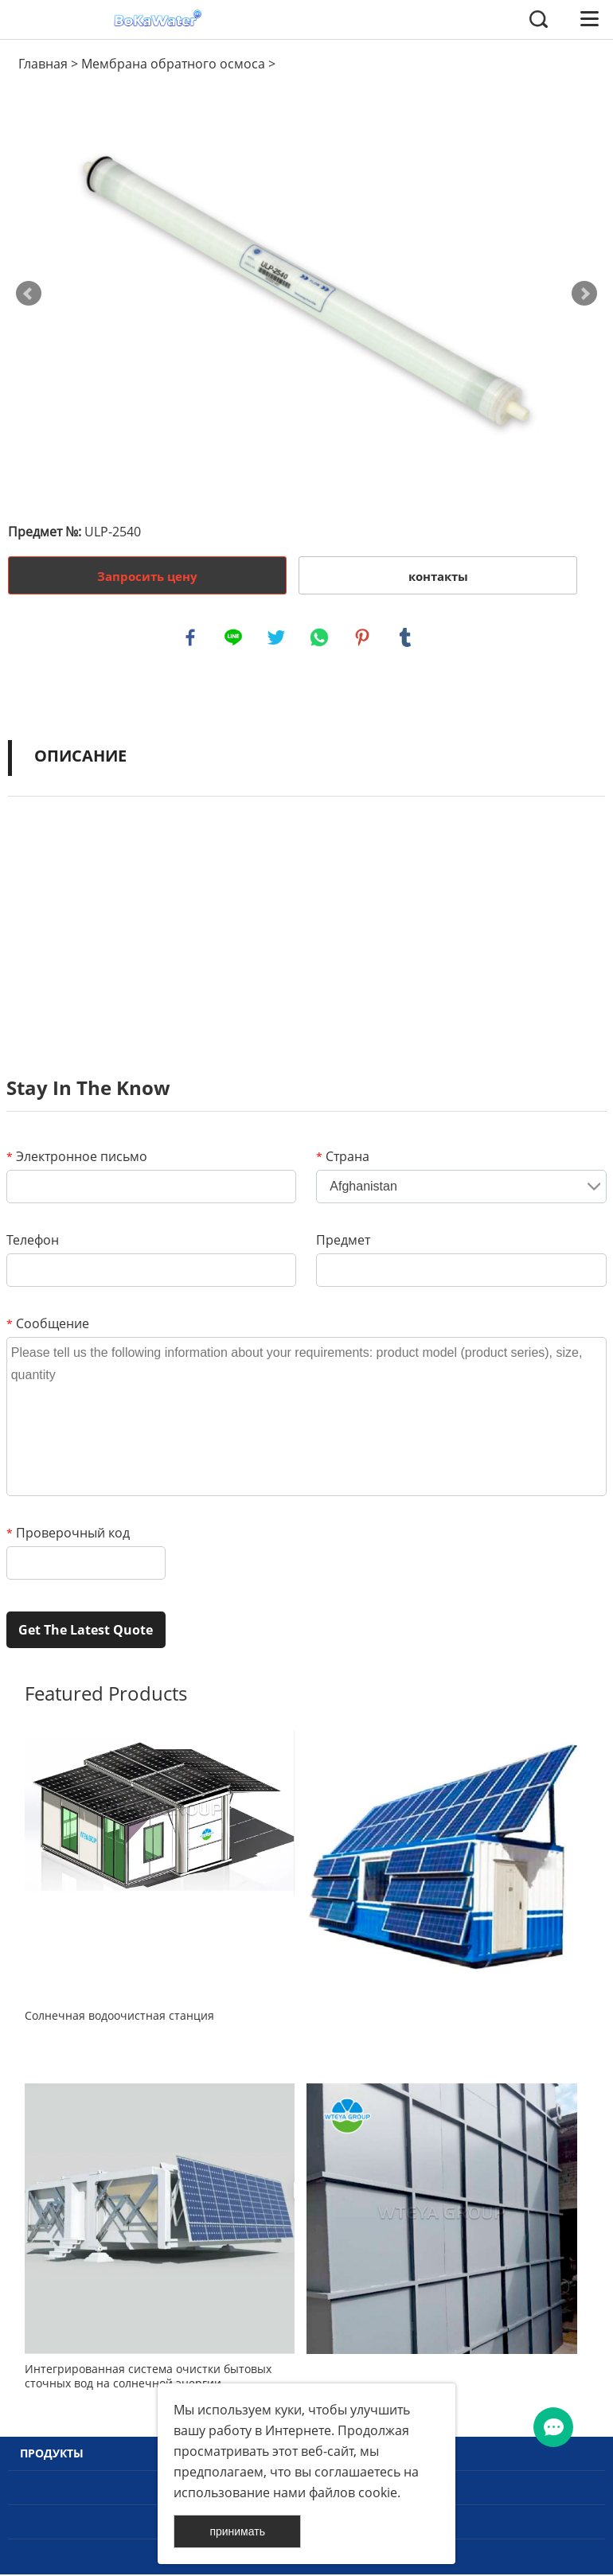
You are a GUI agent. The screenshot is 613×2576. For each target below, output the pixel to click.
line (234, 638)
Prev (28, 293)
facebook (191, 638)
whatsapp (320, 638)
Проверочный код (68, 1534)
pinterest (363, 638)
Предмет (343, 1241)
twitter (277, 638)
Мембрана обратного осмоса (173, 63)
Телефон (32, 1241)
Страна (342, 1158)
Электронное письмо (76, 1158)
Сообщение (47, 1325)
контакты (438, 576)
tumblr (406, 638)
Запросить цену (147, 576)
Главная (43, 63)
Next (584, 293)
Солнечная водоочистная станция (119, 2017)
